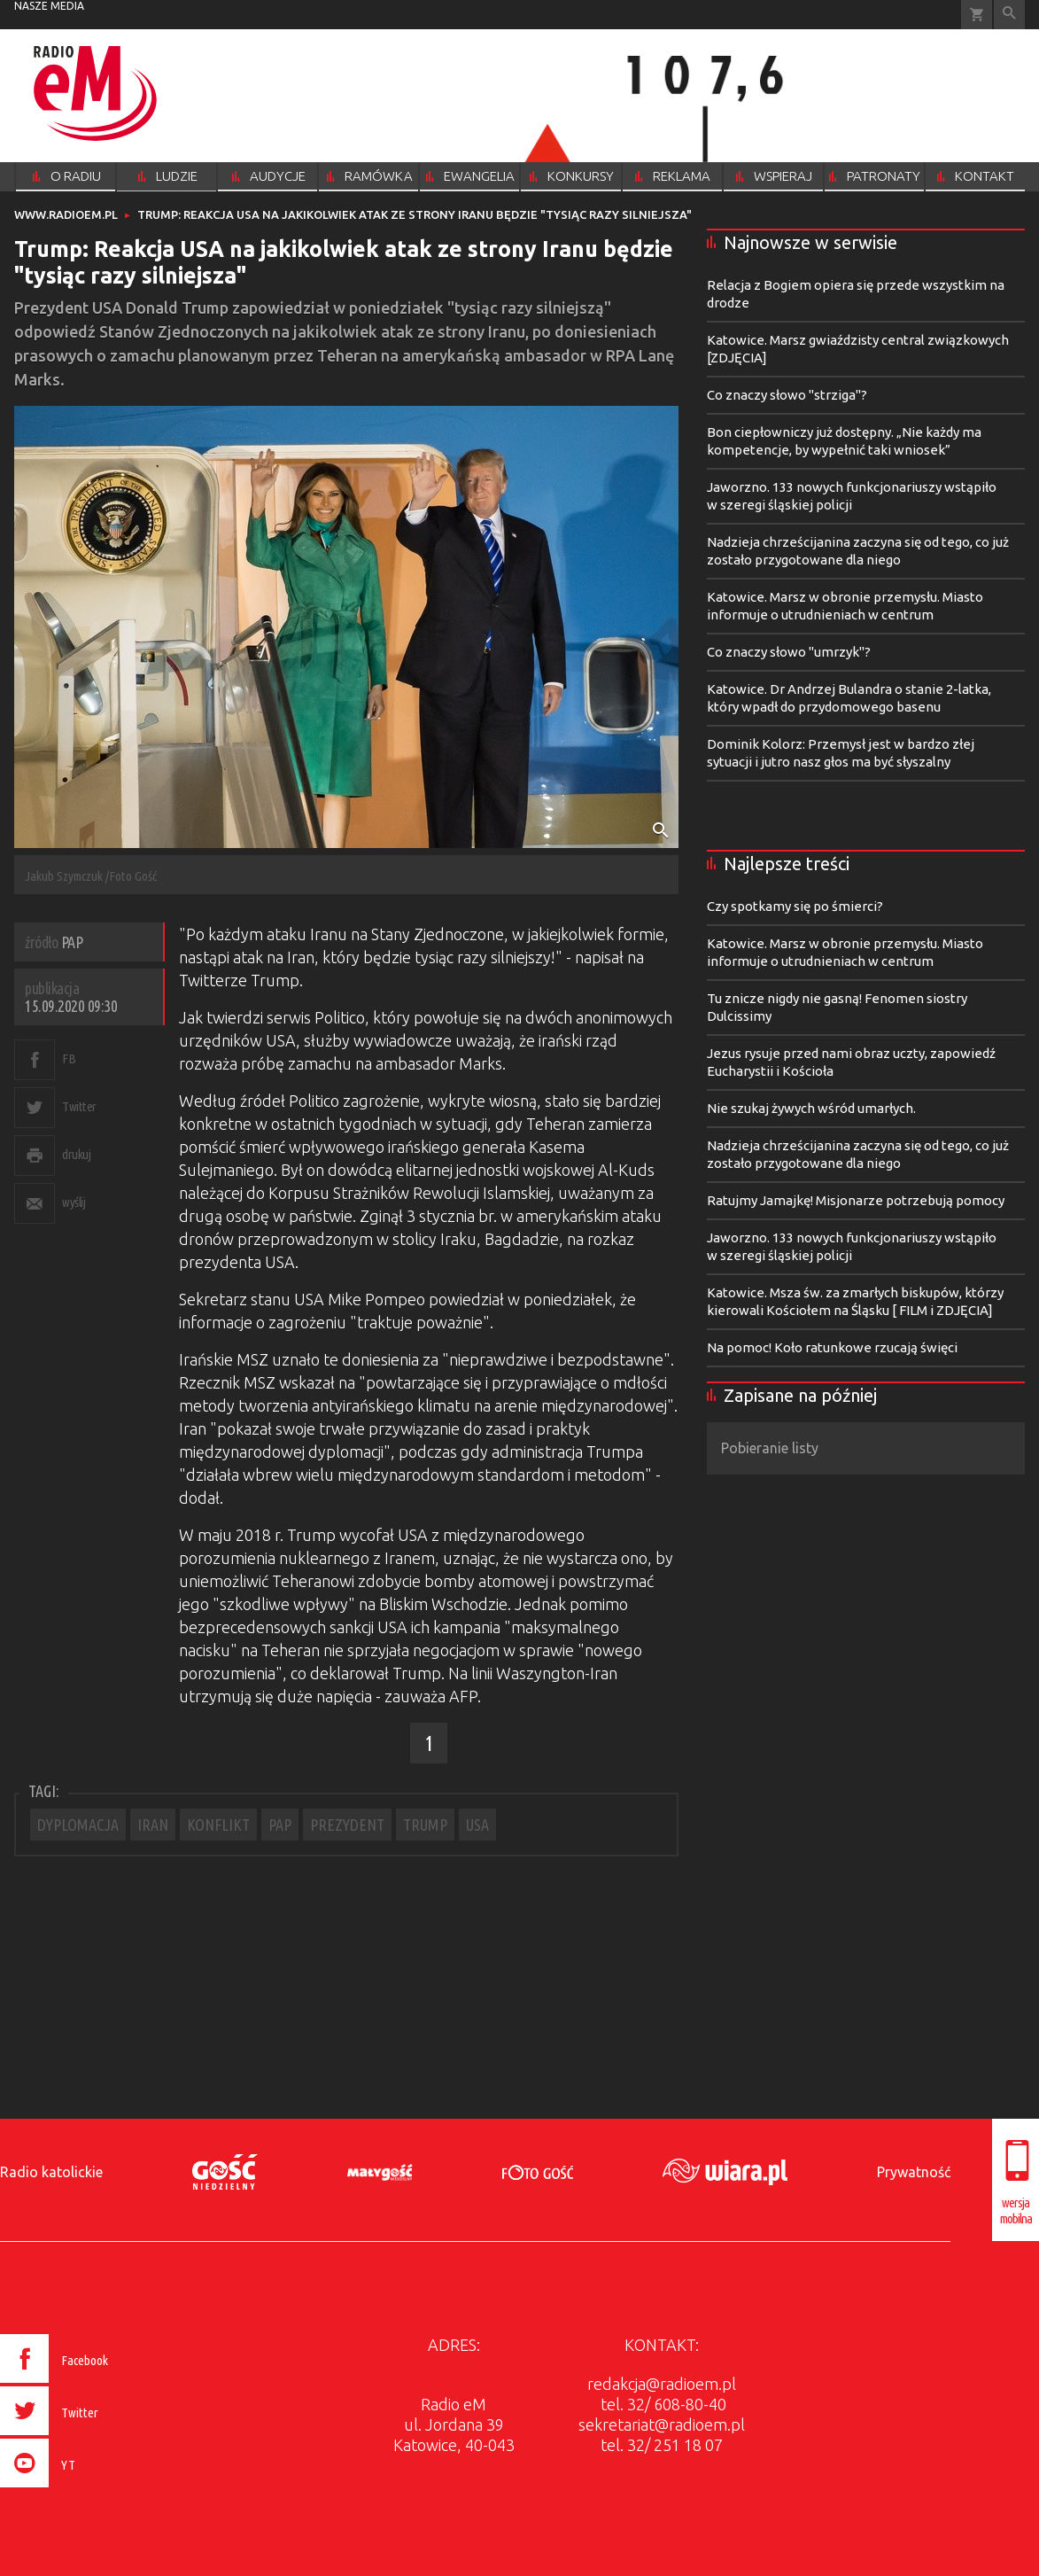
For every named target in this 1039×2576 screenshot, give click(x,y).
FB (68, 1058)
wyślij (73, 1202)
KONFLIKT (218, 1824)
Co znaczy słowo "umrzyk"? (789, 651)
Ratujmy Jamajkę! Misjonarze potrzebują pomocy (855, 1200)
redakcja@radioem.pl (661, 2384)
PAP (279, 1824)
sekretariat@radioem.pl (661, 2424)
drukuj (76, 1154)
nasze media (49, 6)
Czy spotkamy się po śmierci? (795, 906)
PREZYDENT (347, 1824)
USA (477, 1824)
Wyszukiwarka (1009, 14)
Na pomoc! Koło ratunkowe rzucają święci (832, 1347)
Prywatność (913, 2172)
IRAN (152, 1824)
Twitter (79, 1106)
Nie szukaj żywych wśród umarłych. (811, 1108)
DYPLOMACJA (78, 1824)
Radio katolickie (51, 2172)
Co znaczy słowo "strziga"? (787, 394)
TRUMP (425, 1824)
